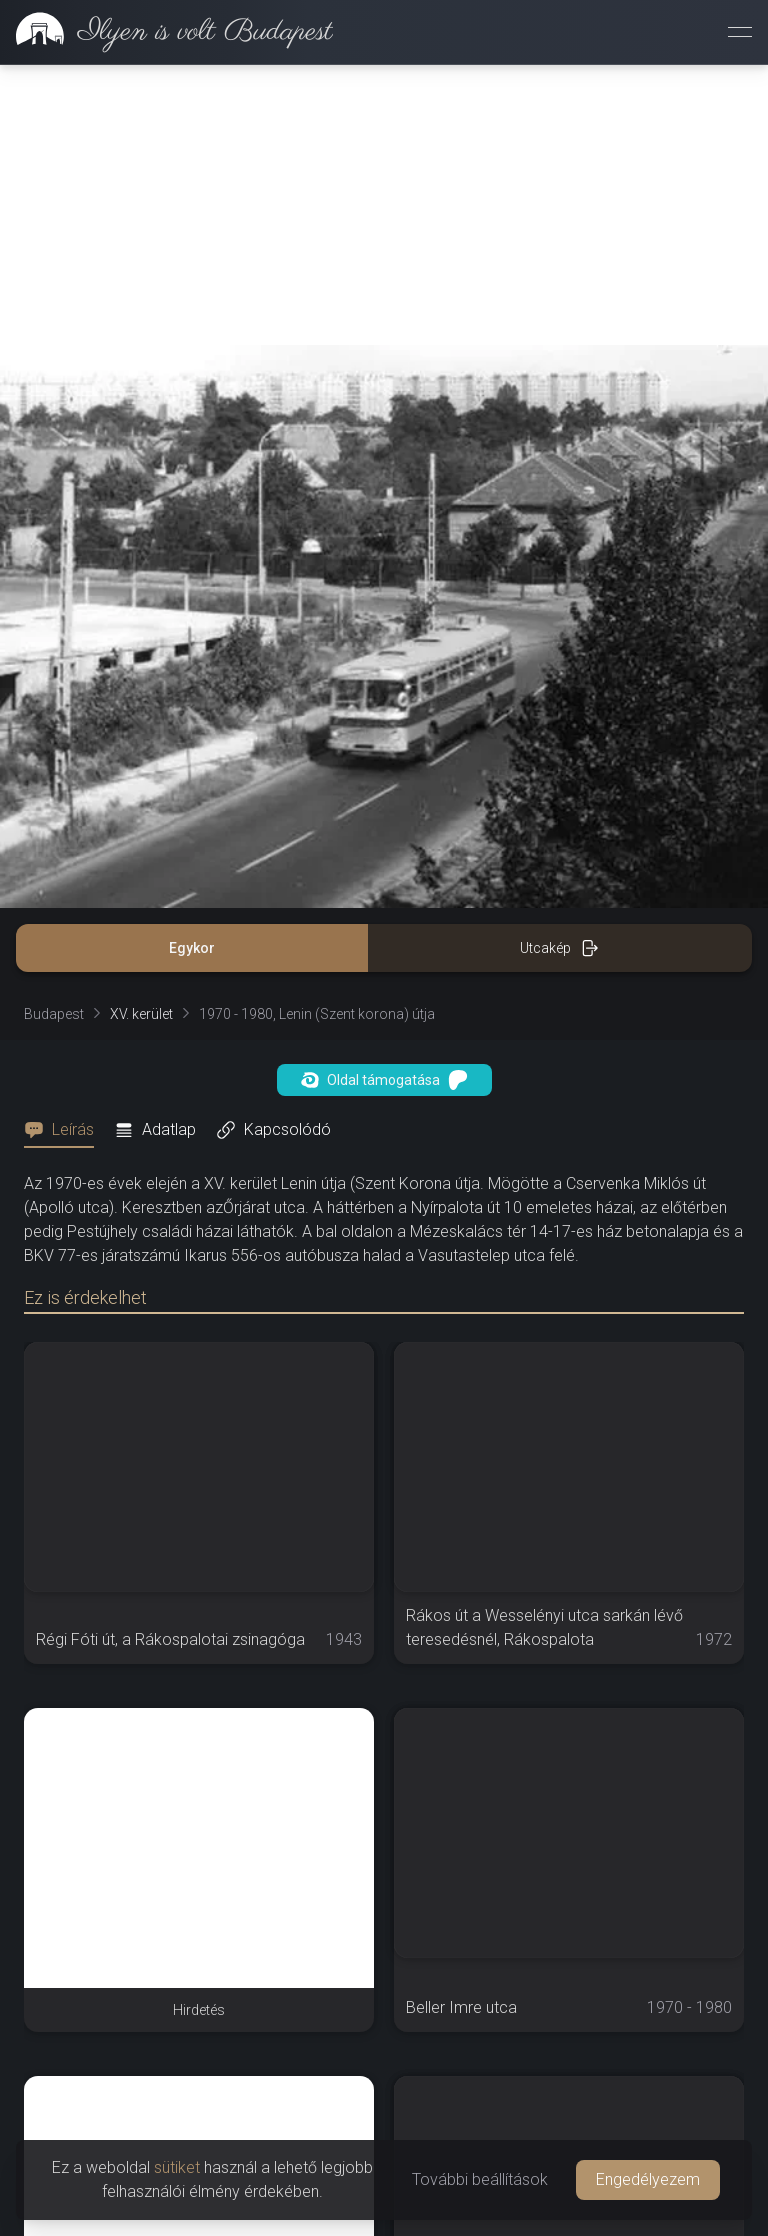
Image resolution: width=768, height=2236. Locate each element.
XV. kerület (141, 1014)
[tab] (65, 1130)
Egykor (192, 948)
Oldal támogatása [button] (384, 1080)
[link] (166, 32)
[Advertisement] (384, 205)
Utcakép (559, 948)
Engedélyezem (648, 2179)
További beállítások (480, 2179)
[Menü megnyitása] (740, 32)
